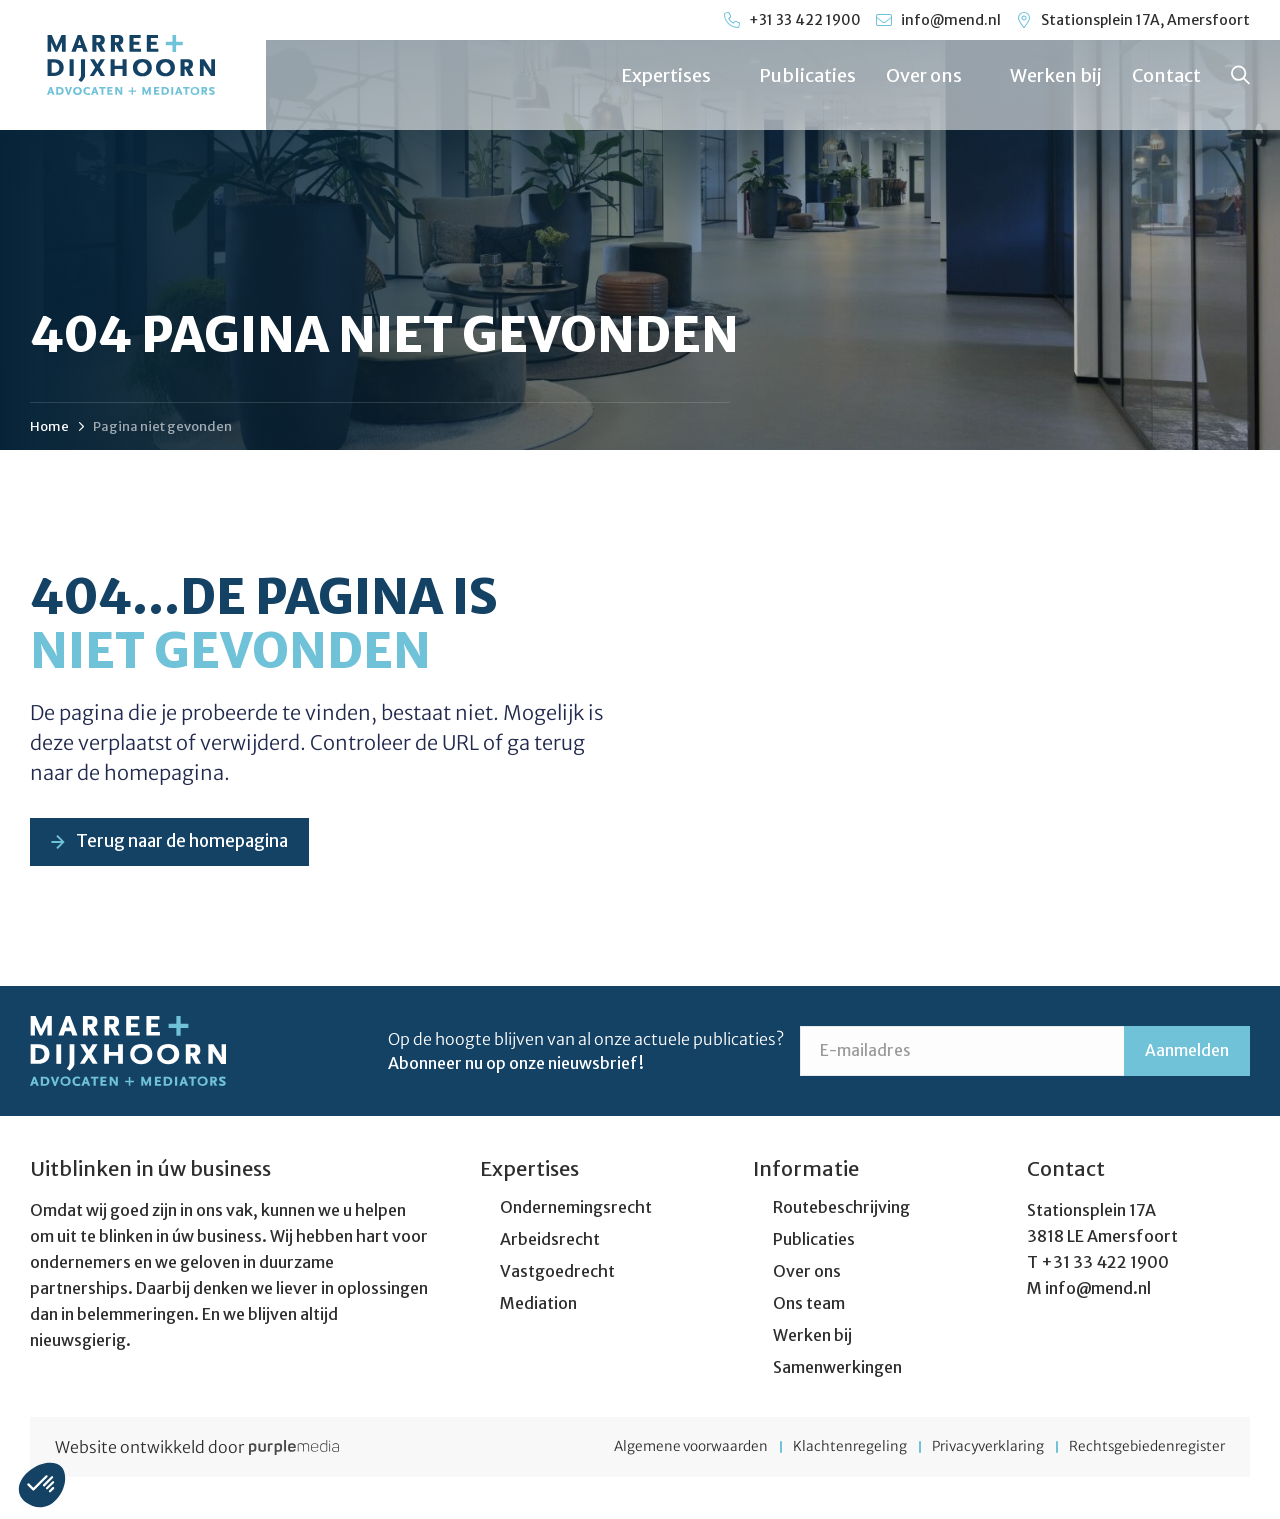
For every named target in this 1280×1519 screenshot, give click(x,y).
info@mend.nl (1098, 1290)
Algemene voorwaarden (648, 1449)
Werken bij (1055, 75)
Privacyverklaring (970, 1449)
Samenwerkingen (837, 1369)
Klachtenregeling (819, 1449)
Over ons (932, 75)
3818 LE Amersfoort (1102, 1238)
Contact (1165, 75)
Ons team (809, 1305)
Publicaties (806, 75)
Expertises (674, 75)
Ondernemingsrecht (576, 1209)
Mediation (538, 1305)
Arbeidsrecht (550, 1241)
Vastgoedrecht (557, 1273)
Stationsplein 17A (1091, 1212)
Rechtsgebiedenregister (1144, 1449)
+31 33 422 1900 (1105, 1264)
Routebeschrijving (841, 1209)
